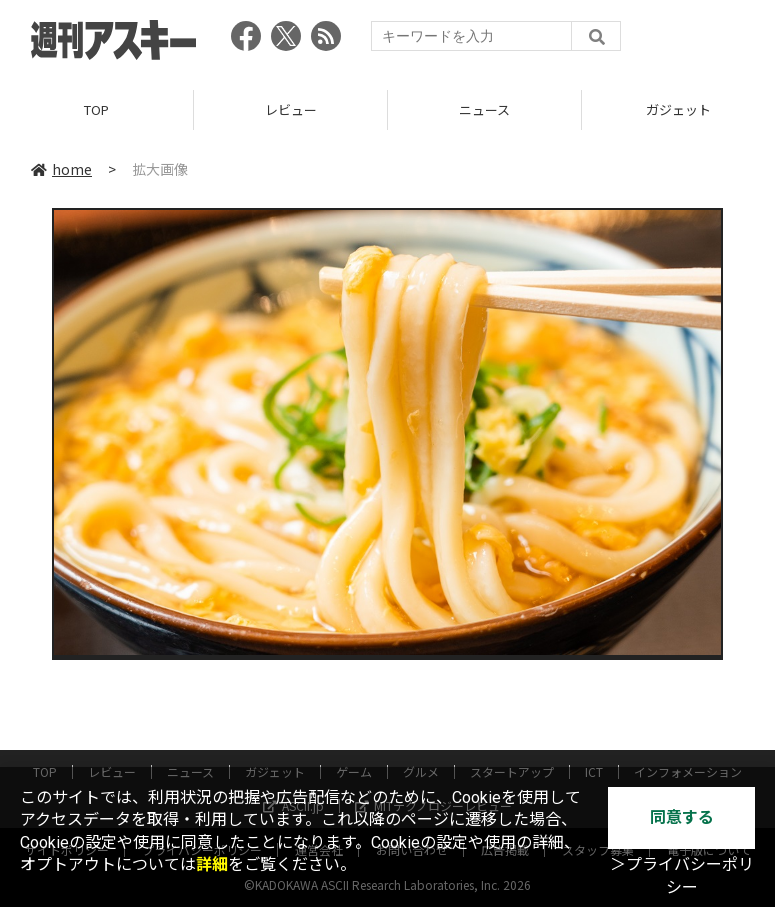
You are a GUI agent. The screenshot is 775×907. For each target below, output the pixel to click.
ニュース (484, 109)
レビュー (291, 109)
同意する (682, 817)
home (61, 169)
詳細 (212, 864)
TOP (96, 109)
